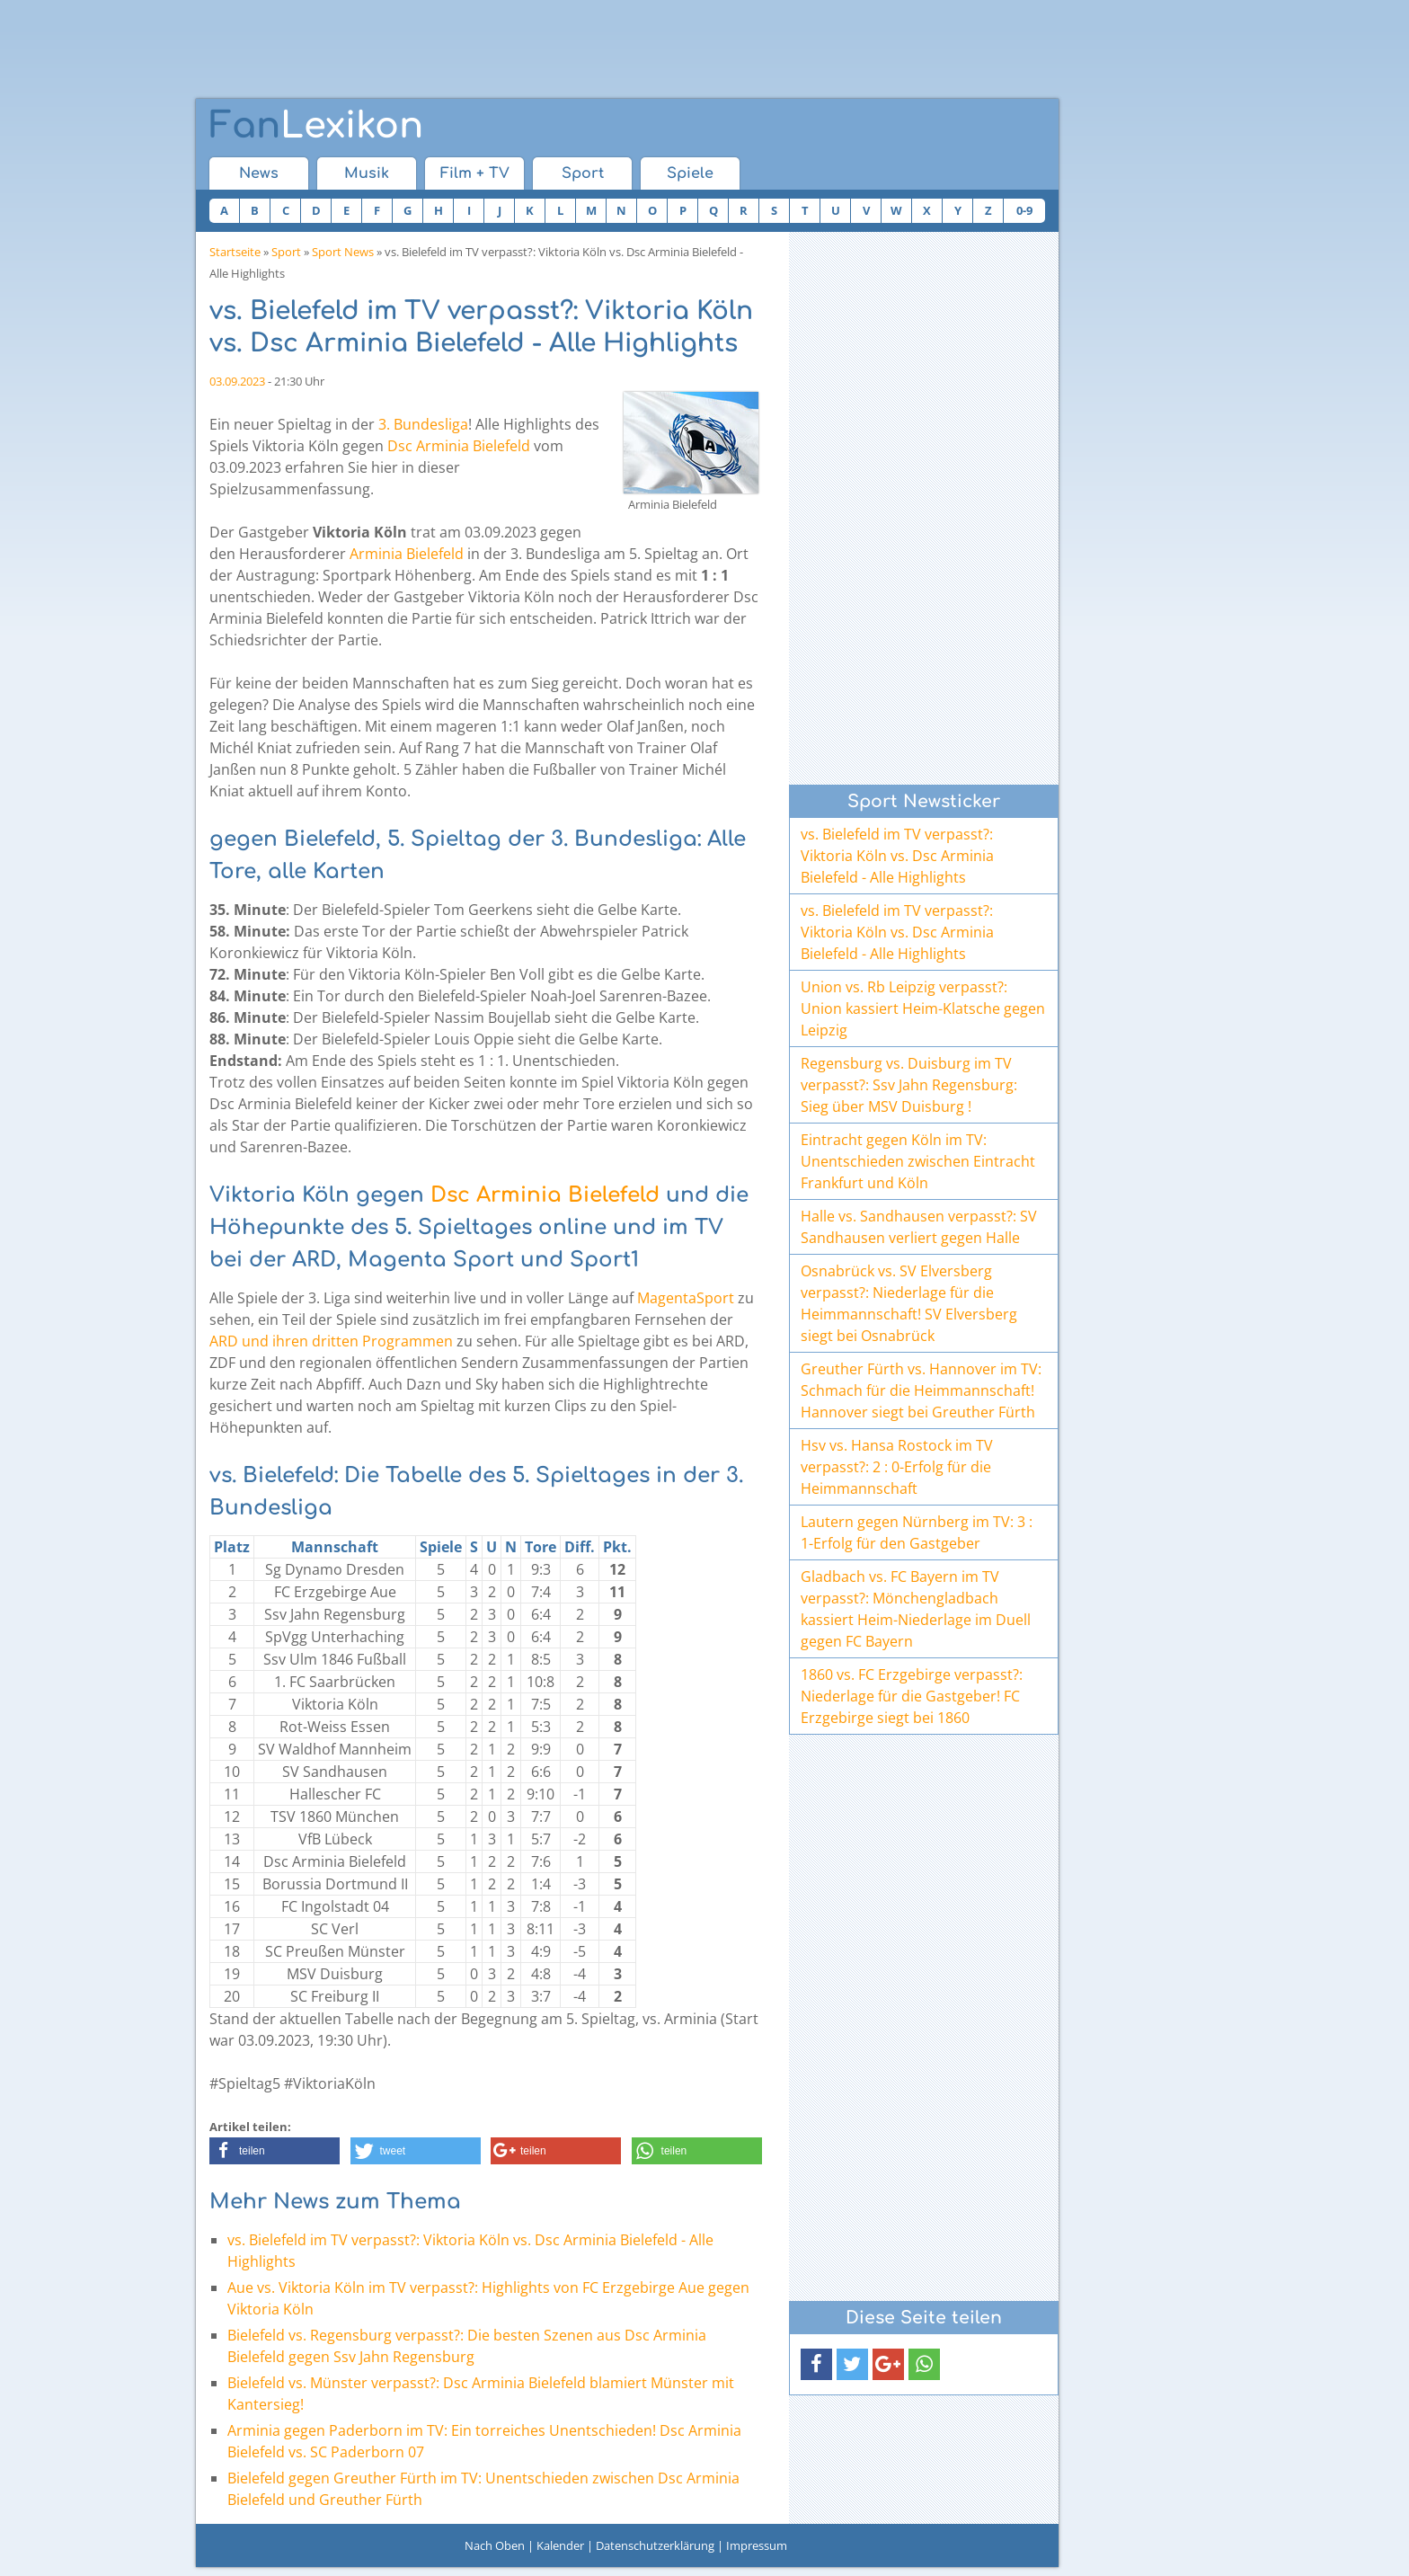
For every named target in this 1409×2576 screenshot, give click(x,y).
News (259, 173)
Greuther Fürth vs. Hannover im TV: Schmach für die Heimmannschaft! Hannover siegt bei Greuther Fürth (921, 1390)
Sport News (343, 252)
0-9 (1024, 210)
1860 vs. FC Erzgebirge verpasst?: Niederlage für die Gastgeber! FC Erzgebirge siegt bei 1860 (912, 1696)
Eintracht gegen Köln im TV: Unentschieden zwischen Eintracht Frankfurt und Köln (918, 1161)
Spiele (690, 173)
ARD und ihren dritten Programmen (331, 1341)
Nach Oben (495, 2545)
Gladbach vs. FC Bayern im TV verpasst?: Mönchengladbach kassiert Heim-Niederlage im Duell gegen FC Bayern (916, 1609)
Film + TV (475, 173)
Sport (583, 173)
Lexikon (316, 126)
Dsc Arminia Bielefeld (458, 446)
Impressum (756, 2545)
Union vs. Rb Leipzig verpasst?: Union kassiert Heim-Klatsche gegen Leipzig (923, 1008)
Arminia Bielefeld (407, 554)
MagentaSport (685, 1298)
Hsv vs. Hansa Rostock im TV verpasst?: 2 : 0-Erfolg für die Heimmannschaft (897, 1466)
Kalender (560, 2545)
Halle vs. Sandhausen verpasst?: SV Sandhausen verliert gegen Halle (919, 1227)
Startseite (235, 252)
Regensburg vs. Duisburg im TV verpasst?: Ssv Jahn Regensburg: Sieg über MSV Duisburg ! (909, 1084)
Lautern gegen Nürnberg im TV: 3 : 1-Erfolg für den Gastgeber (916, 1532)
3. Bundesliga (423, 424)
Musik (366, 173)
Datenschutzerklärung (655, 2545)
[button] (274, 2150)
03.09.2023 (237, 381)
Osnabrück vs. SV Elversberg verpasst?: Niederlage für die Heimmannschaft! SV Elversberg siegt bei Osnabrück (909, 1303)
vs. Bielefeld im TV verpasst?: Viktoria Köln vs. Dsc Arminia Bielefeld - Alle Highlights (897, 855)
